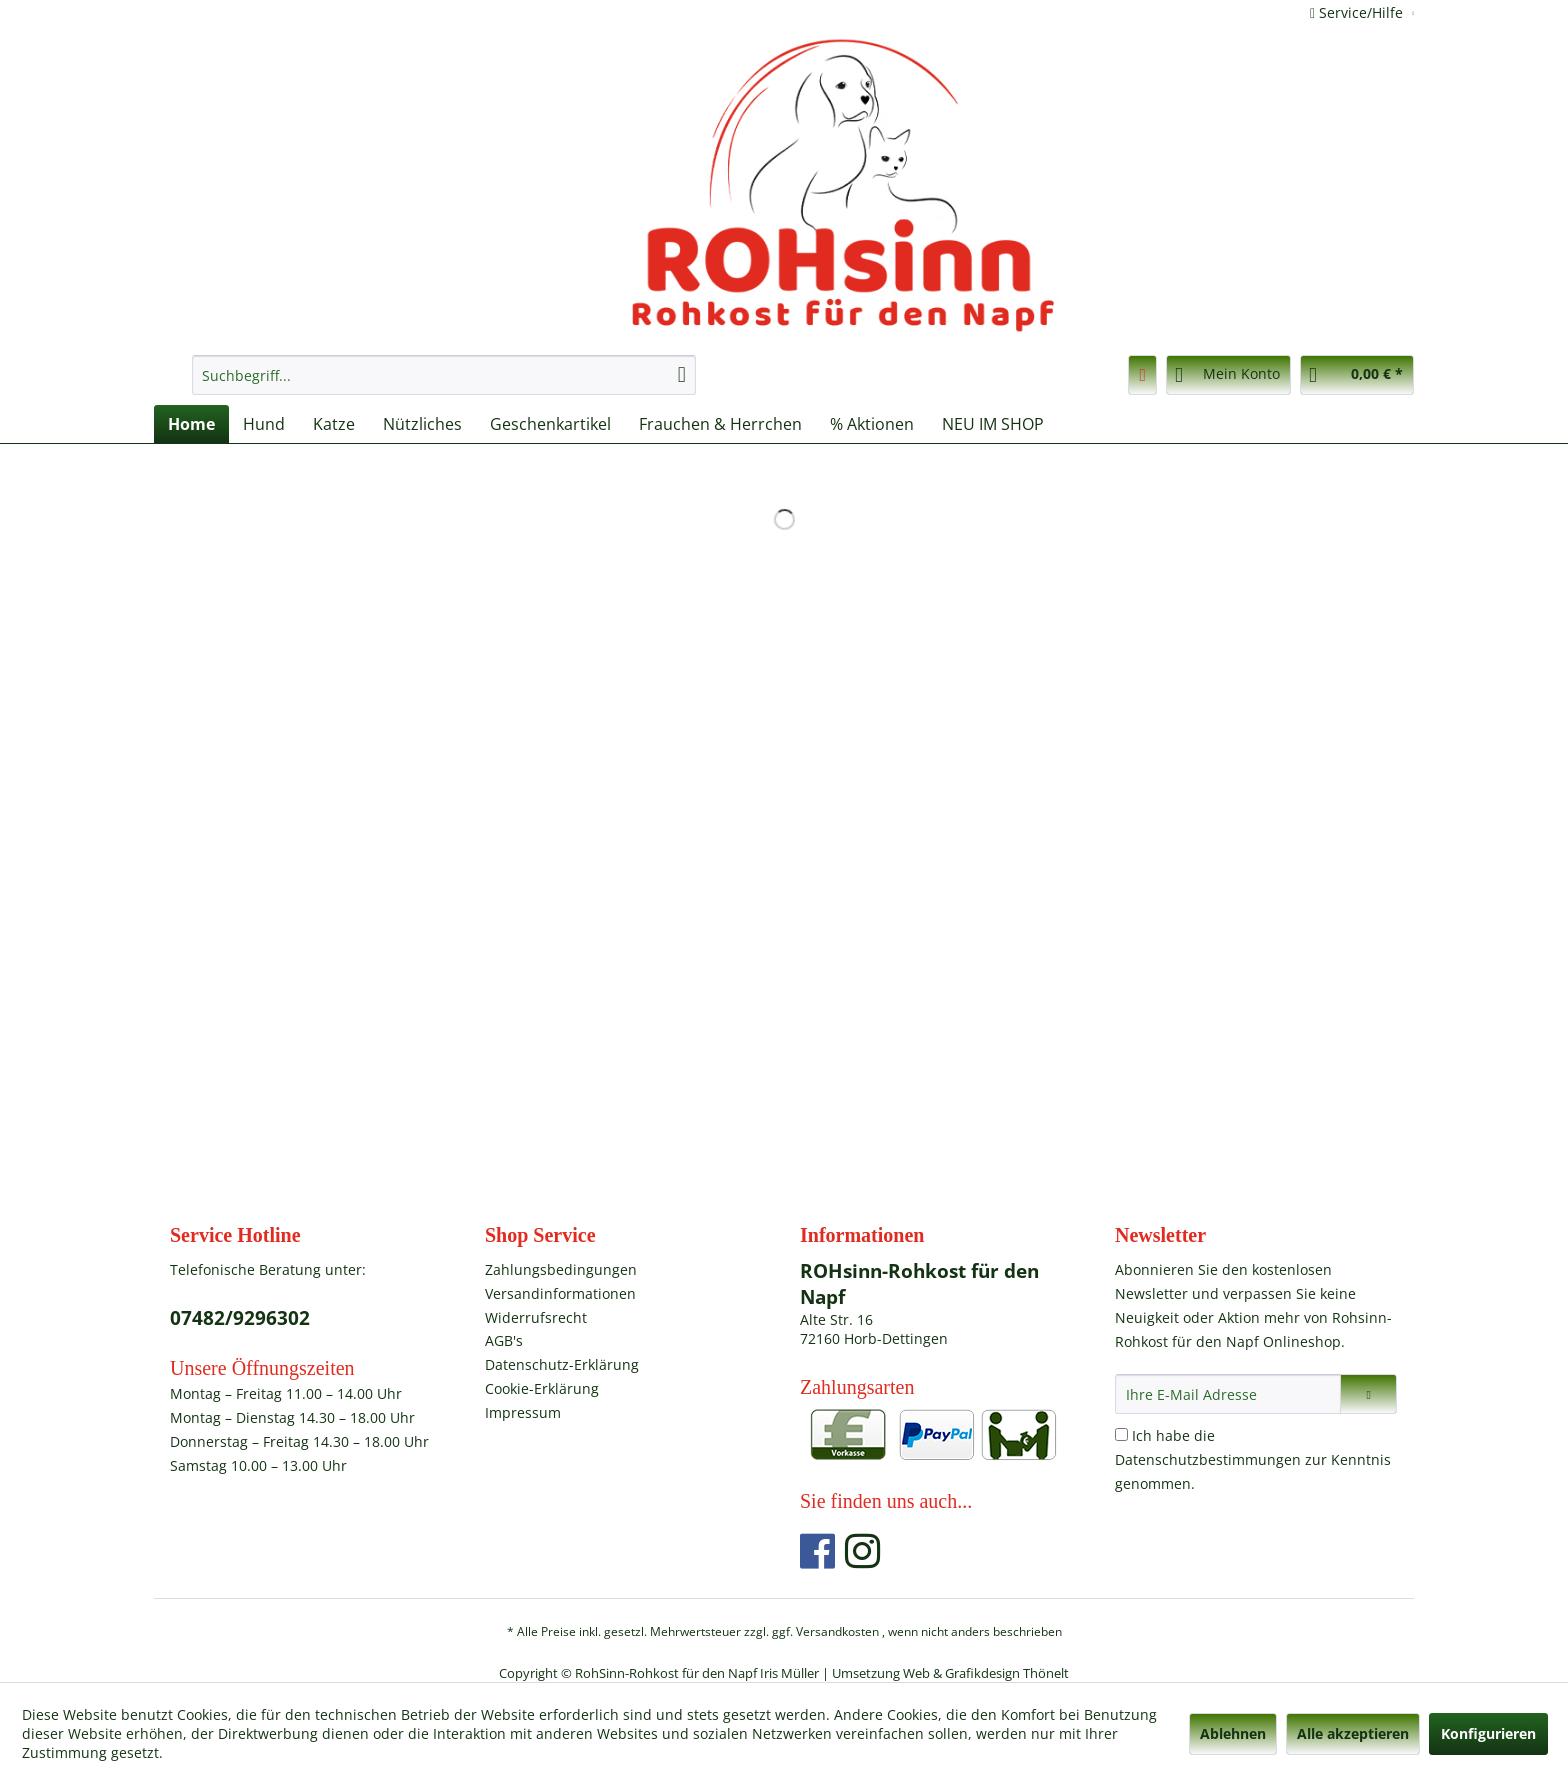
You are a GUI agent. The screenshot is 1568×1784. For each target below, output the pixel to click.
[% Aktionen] (872, 424)
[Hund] (264, 424)
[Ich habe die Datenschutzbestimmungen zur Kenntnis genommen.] (1121, 1434)
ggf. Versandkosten (825, 1631)
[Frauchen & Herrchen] (720, 424)
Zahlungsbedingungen (561, 1269)
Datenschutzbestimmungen (1208, 1459)
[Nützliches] (422, 424)
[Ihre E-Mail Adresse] (1228, 1394)
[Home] (191, 424)
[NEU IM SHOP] (993, 424)
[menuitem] (444, 375)
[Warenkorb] (1357, 375)
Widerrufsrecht (536, 1317)
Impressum (523, 1412)
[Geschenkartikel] (550, 424)
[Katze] (334, 424)
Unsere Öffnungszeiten (262, 1368)
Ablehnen (1233, 1733)
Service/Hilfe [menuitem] (1358, 12)
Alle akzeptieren (1353, 1733)
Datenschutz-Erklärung (562, 1364)
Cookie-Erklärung (542, 1388)
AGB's (504, 1340)
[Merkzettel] (1142, 375)
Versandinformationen (560, 1293)
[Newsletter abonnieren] (1368, 1394)
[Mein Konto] (1228, 375)
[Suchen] (682, 375)
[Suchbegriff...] (444, 375)
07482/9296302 (240, 1318)
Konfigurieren (1488, 1733)
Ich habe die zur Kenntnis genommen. (1253, 1459)
